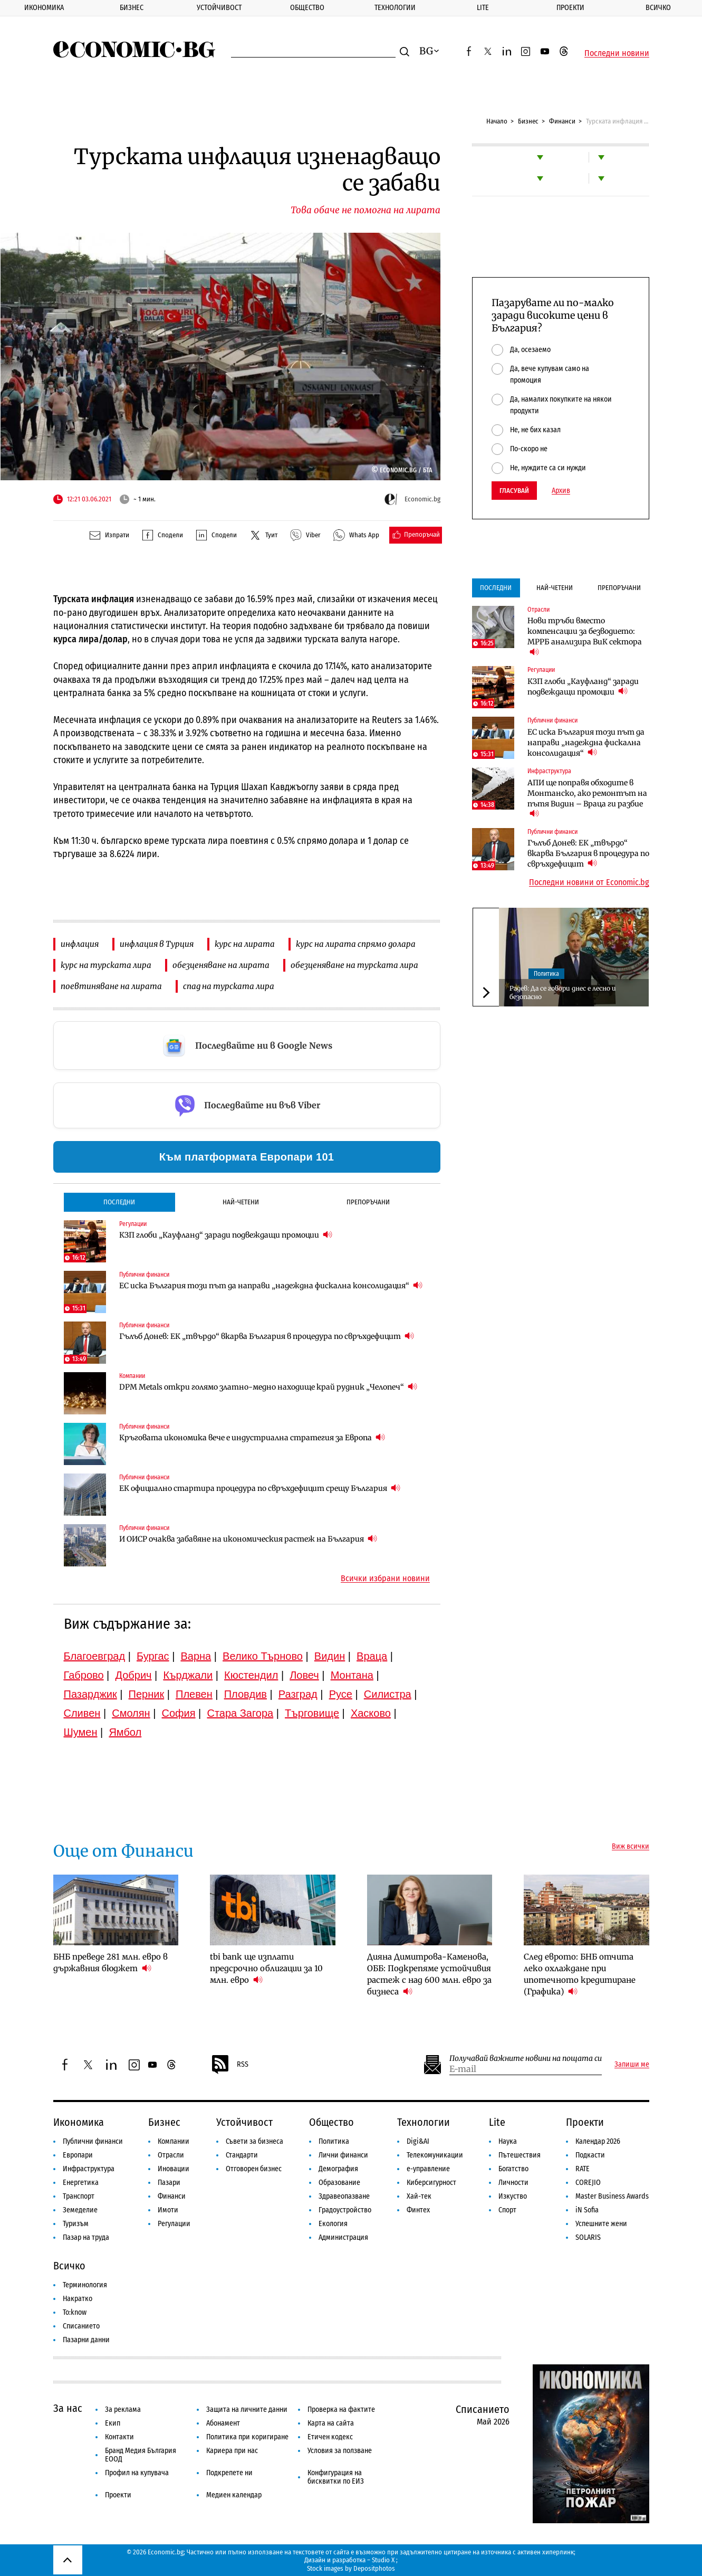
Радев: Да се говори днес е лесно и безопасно (562, 992)
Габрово (84, 1675)
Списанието (81, 2326)
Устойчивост (219, 7)
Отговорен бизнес (254, 2168)
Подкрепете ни (229, 2472)
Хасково (371, 1713)
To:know (74, 2312)
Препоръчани (368, 1202)
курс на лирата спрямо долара (356, 944)
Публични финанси (144, 1274)
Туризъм (76, 2223)
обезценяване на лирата (221, 965)
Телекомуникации (435, 2155)
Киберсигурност (431, 2182)
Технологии (395, 7)
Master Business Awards (612, 2196)
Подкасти (590, 2155)
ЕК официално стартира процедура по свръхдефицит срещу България (259, 1488)
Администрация (343, 2237)
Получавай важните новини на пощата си (525, 2058)
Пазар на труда (86, 2237)
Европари (78, 2155)
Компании (132, 1376)
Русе (340, 1694)
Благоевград (95, 1656)
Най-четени (241, 1202)
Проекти (570, 7)
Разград (298, 1694)
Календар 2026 (597, 2141)
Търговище (312, 1713)
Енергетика (81, 2182)
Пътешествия (519, 2155)
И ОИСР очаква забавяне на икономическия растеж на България (248, 1539)
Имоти (168, 2210)
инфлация (80, 944)
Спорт (507, 2210)
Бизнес (131, 7)
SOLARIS (588, 2237)
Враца (372, 1656)
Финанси (562, 121)
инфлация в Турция (157, 944)
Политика (546, 973)
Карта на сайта (330, 2423)
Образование (339, 2182)
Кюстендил (251, 1675)
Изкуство (512, 2196)
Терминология (85, 2284)
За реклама (123, 2409)
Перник (147, 1694)
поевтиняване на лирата (111, 986)
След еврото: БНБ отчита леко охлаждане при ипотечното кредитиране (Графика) (580, 1974)
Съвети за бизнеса (254, 2141)
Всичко (658, 7)
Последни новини (616, 53)
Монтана (352, 1675)
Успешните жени (601, 2223)
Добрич (133, 1675)
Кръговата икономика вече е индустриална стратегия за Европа (252, 1437)
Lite (483, 7)
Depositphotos (374, 2568)
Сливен (82, 1713)
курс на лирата (245, 944)
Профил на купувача (137, 2472)
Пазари (169, 2182)
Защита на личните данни (246, 2409)
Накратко (77, 2298)
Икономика (44, 7)
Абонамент (223, 2423)
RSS (229, 2064)
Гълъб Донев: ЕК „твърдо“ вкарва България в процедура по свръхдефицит (266, 1336)
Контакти (119, 2436)
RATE (582, 2168)
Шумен (81, 1732)
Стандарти (242, 2155)
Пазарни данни (86, 2339)
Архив (561, 491)
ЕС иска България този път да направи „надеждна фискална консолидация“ (270, 1285)
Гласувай (514, 491)
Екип (112, 2423)
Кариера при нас (232, 2450)
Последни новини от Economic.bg (589, 882)
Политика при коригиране (247, 2436)
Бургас (153, 1656)
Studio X (383, 2560)
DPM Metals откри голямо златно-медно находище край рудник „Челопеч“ (268, 1387)
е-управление (428, 2168)
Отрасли (538, 609)
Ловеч (304, 1675)
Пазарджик (90, 1694)
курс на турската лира (106, 965)
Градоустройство (345, 2210)
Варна (195, 1656)
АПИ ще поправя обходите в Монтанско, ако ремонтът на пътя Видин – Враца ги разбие (587, 798)
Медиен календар (234, 2495)
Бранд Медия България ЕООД (140, 2455)
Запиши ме (631, 2064)
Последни (119, 1202)
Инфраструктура (549, 771)
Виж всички (630, 1846)
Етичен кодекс (330, 2436)
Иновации (173, 2168)
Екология (333, 2223)
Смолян (131, 1713)
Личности (513, 2182)
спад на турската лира (228, 986)
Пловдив (245, 1694)
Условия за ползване (339, 2450)
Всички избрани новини (385, 1578)
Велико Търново (263, 1656)
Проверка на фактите (341, 2409)
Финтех (418, 2210)
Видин (329, 1656)
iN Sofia (587, 2210)
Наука (507, 2141)
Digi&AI (418, 2141)
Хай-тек (419, 2196)
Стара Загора (240, 1713)
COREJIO (588, 2182)
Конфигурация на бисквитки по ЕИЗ (335, 2477)
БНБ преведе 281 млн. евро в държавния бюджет (110, 1962)
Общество (307, 7)
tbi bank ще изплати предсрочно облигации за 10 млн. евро (266, 1968)
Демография (338, 2168)
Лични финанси (343, 2155)
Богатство (513, 2168)
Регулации (133, 1224)
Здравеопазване (344, 2196)
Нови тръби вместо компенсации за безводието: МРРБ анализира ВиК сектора (584, 636)
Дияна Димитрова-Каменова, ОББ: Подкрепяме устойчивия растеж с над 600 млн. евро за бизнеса (429, 1974)
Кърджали (188, 1675)
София (179, 1713)
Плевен (194, 1694)
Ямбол (125, 1732)
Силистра (387, 1694)
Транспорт (78, 2196)
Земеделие (80, 2210)
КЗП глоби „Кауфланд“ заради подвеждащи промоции (225, 1235)
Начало (496, 121)
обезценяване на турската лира (354, 965)
